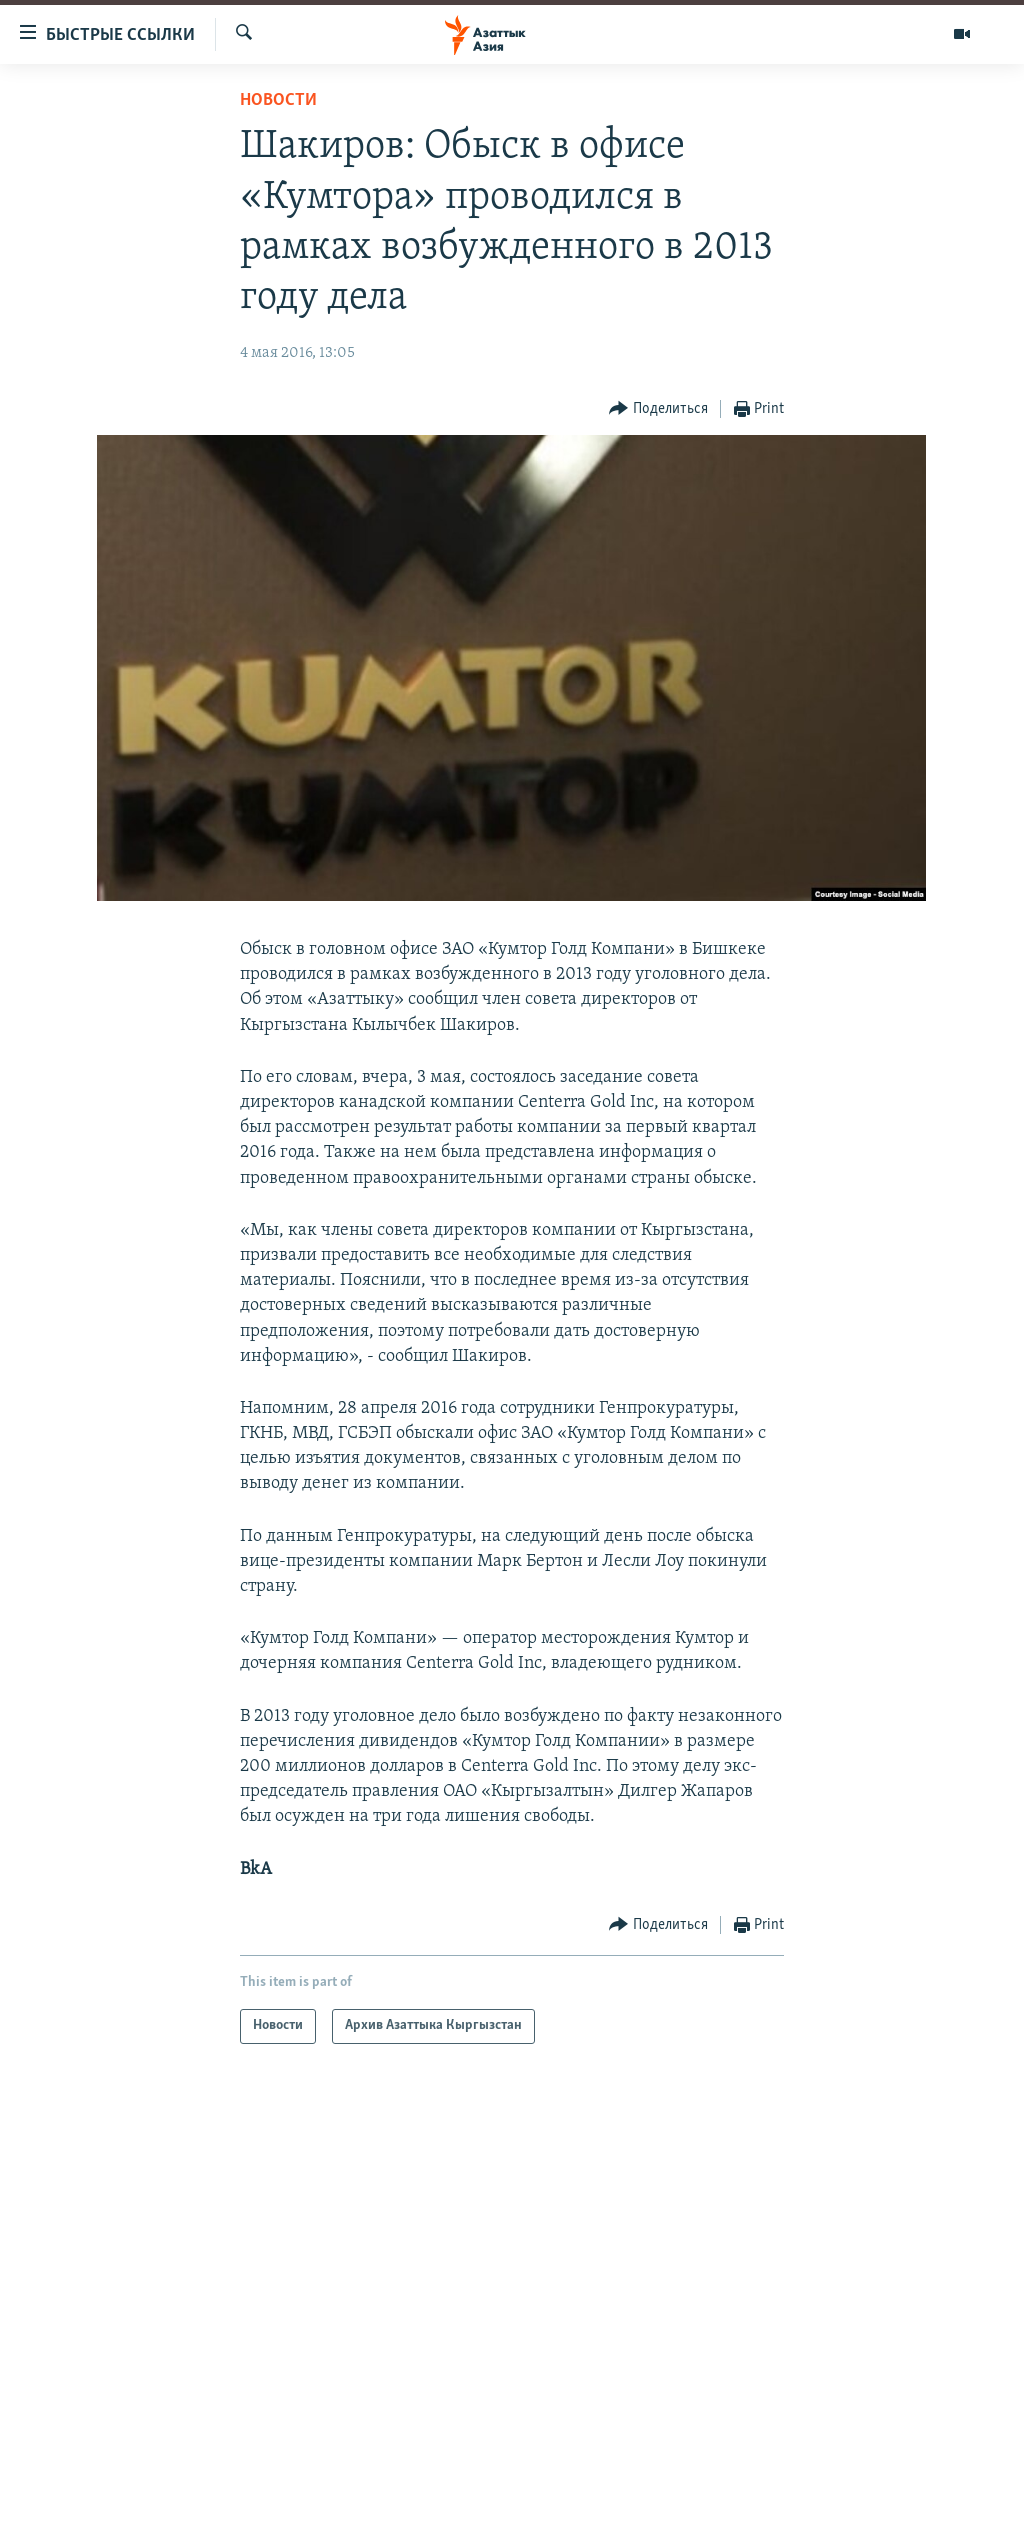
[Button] (658, 409)
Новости (278, 100)
